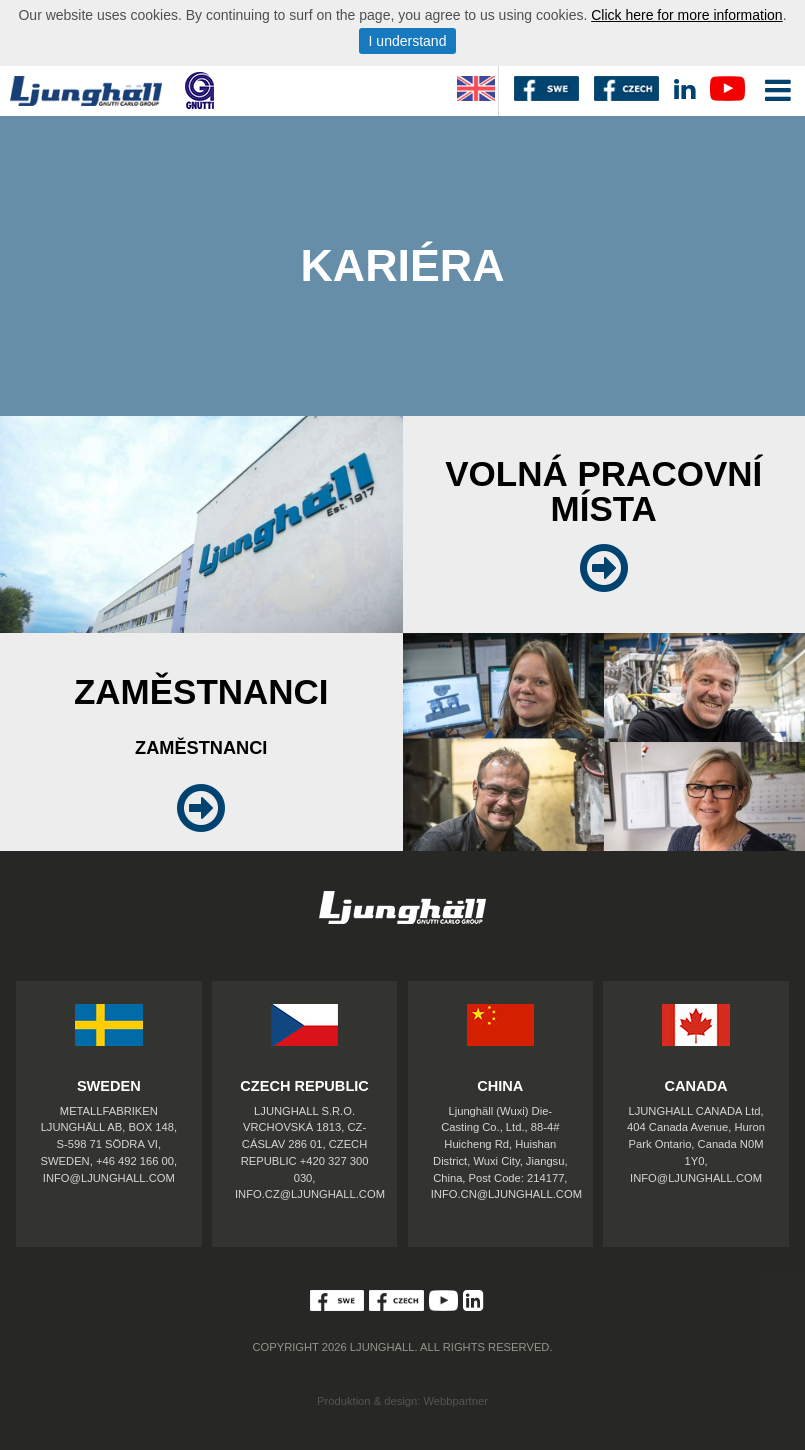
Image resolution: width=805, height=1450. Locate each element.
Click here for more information (686, 15)
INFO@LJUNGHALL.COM (109, 1178)
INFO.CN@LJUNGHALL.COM (506, 1194)
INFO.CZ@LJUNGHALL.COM (310, 1194)
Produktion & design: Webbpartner (402, 1401)
